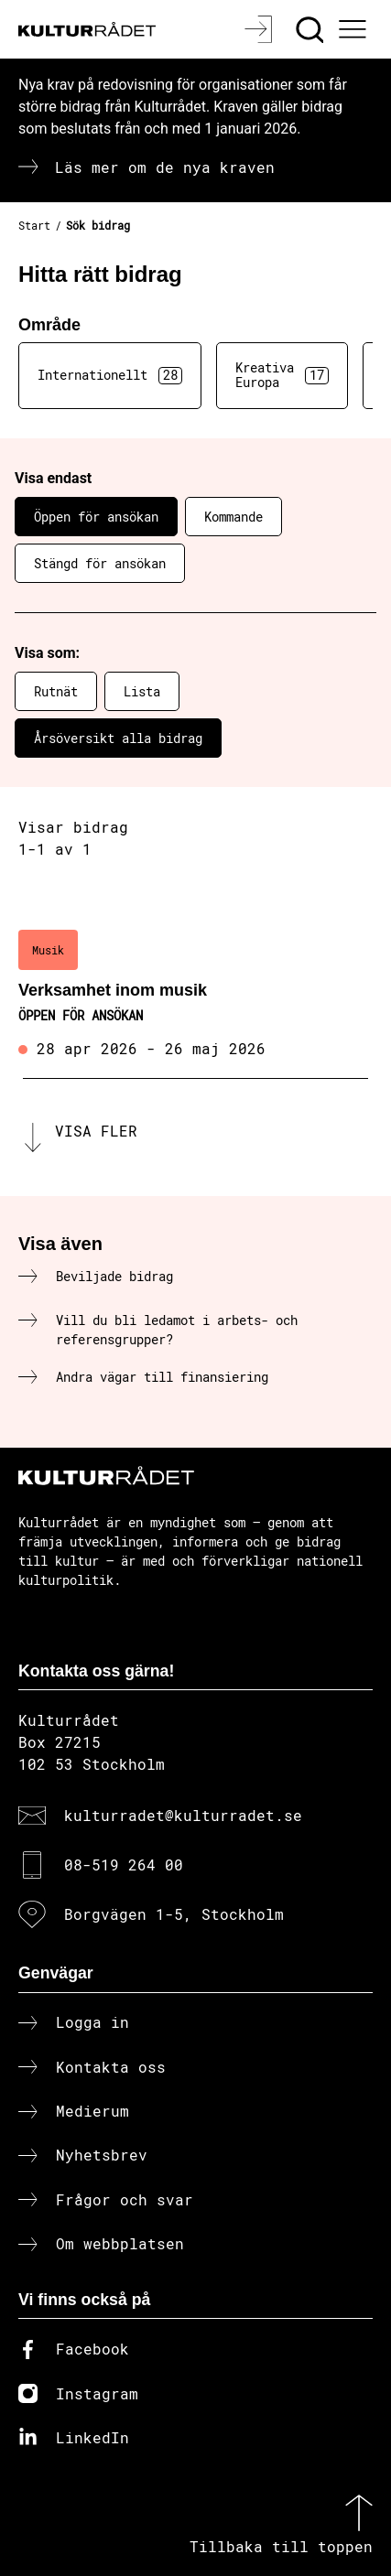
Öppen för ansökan (96, 516)
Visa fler (96, 1130)
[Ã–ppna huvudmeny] (355, 29)
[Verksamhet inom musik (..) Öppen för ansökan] (195, 995)
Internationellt (110, 375)
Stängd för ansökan (100, 563)
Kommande (233, 516)
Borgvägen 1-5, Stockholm (174, 1914)
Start (34, 225)
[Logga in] (260, 29)
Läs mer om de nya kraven (165, 167)
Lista (142, 691)
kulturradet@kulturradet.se (183, 1815)
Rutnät (56, 691)
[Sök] (311, 29)
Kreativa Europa (282, 375)
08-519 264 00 (123, 1864)
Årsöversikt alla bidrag (118, 738)
